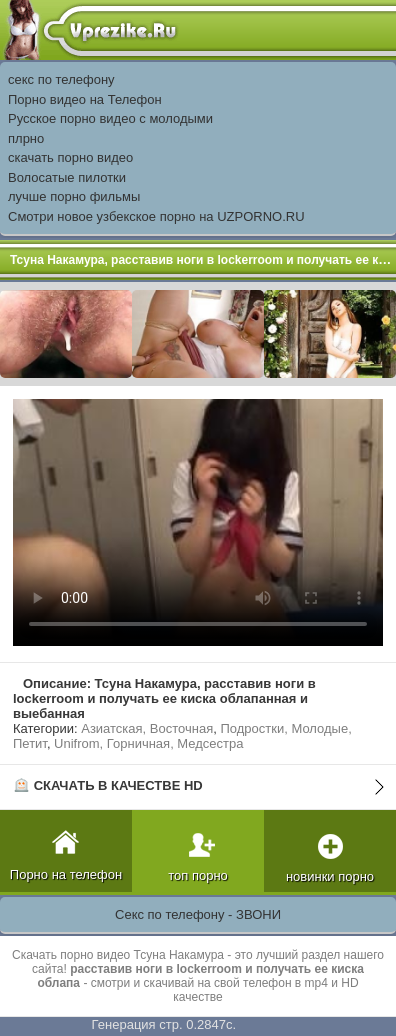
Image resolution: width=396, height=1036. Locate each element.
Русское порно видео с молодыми (110, 118)
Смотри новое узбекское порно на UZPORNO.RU (156, 216)
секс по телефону (61, 79)
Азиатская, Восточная (147, 728)
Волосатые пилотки (67, 177)
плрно (26, 138)
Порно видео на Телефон (85, 99)
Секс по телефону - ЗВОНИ (198, 914)
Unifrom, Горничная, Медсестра (148, 743)
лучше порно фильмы (74, 196)
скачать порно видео (70, 157)
